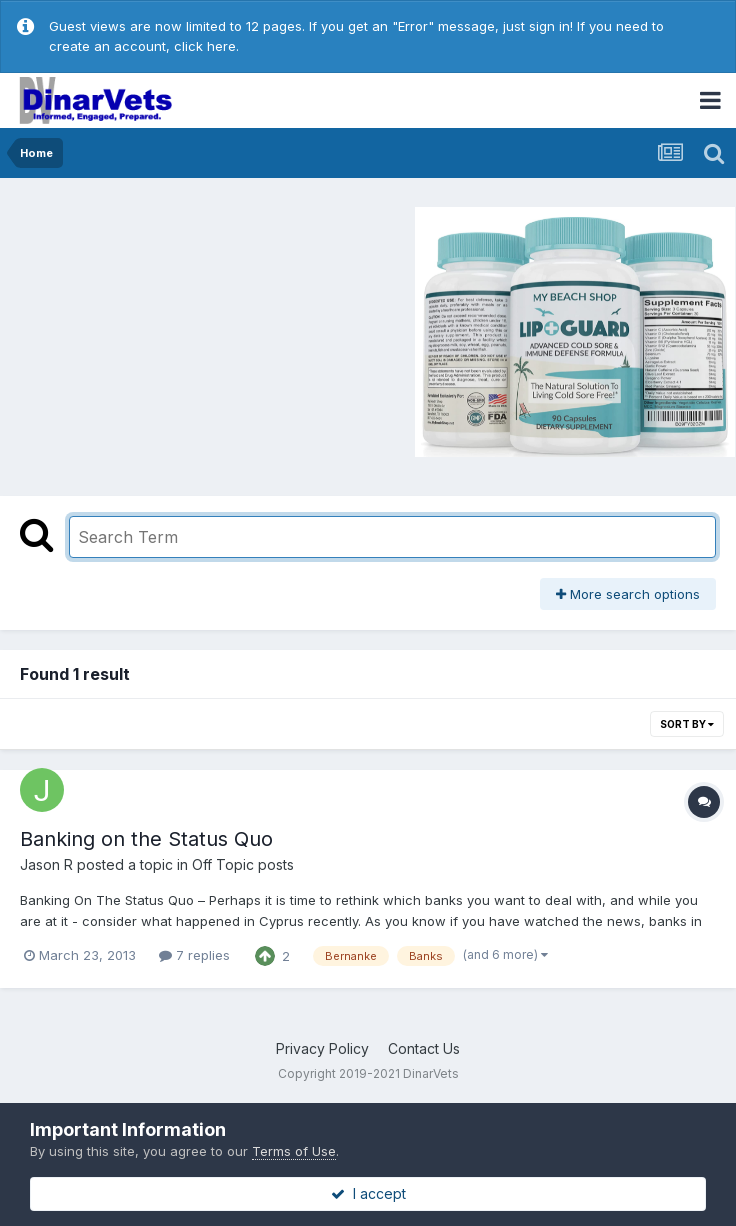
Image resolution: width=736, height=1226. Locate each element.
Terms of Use (294, 1151)
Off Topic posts (243, 864)
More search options (628, 594)
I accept (368, 1193)
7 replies (194, 955)
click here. (206, 46)
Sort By (687, 724)
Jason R (46, 864)
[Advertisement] (179, 329)
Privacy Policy (322, 1048)
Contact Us (424, 1048)
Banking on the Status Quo (146, 839)
